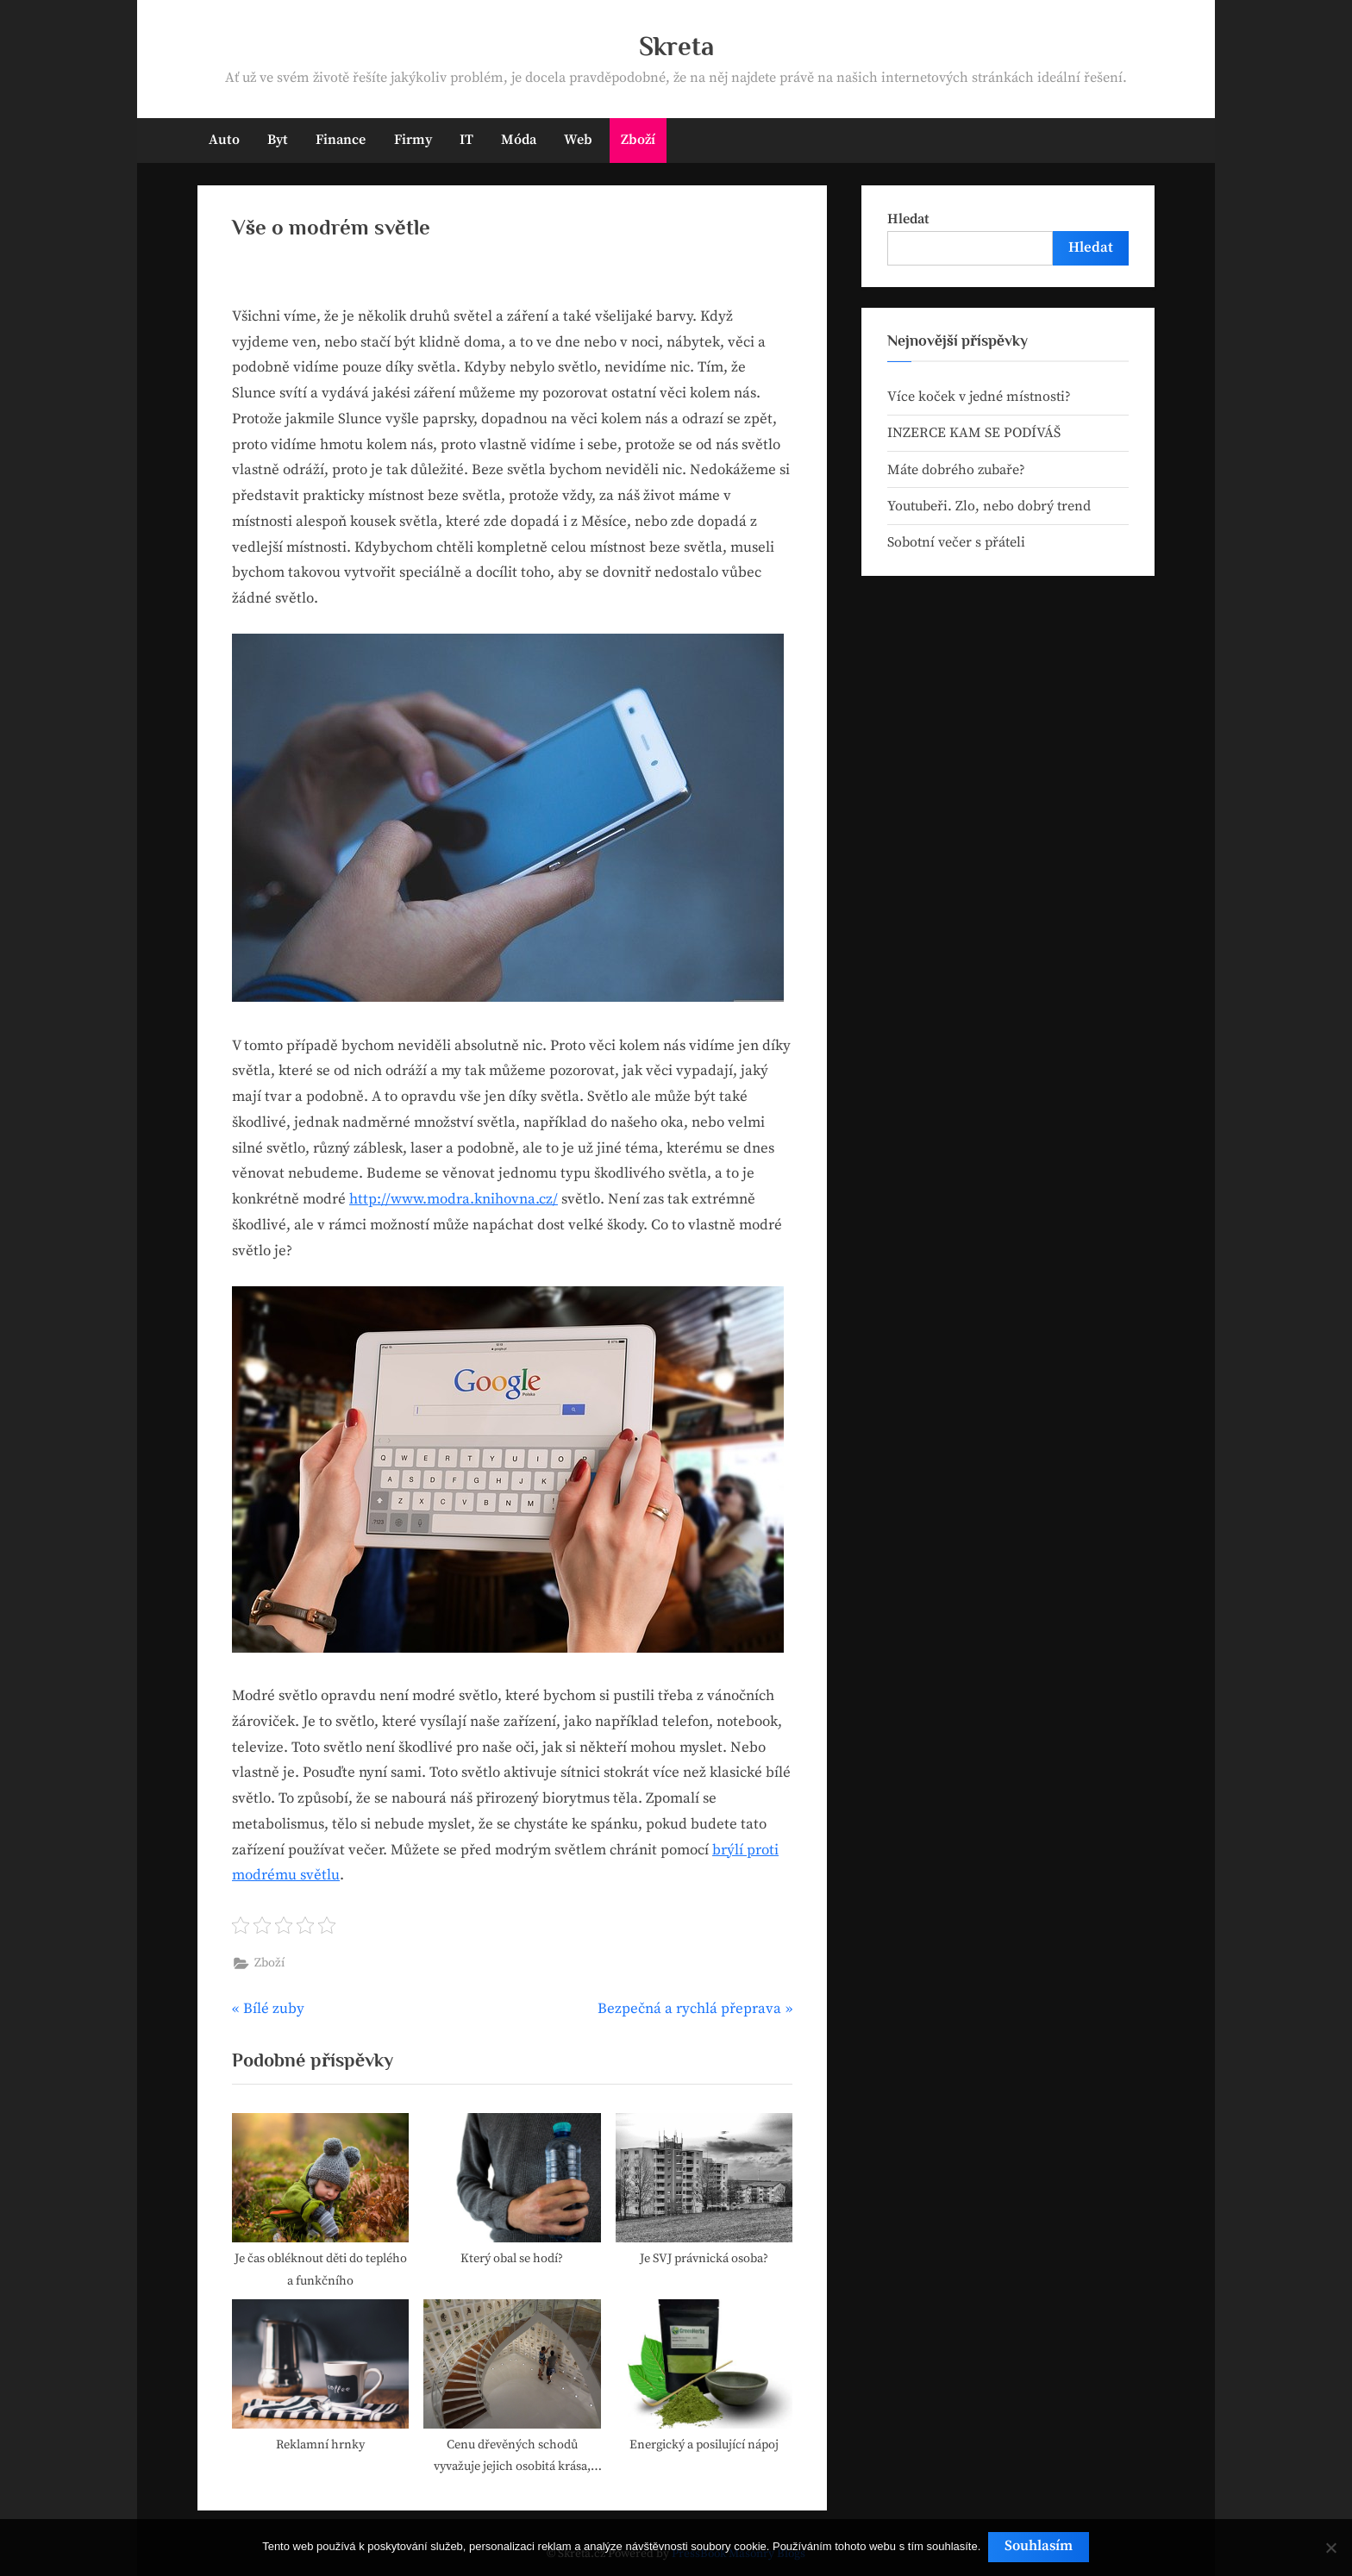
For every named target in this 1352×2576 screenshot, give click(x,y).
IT (466, 139)
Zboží (638, 139)
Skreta (676, 46)
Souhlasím (1039, 2547)
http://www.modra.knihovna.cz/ (453, 1199)
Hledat (908, 219)
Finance (341, 139)
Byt (277, 139)
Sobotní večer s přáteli (956, 542)
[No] (1330, 2548)
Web (578, 139)
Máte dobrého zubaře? (956, 469)
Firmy (413, 139)
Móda (518, 139)
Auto (224, 139)
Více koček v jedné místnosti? (979, 396)
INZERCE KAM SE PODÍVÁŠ (974, 432)
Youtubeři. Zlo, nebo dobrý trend (989, 506)
